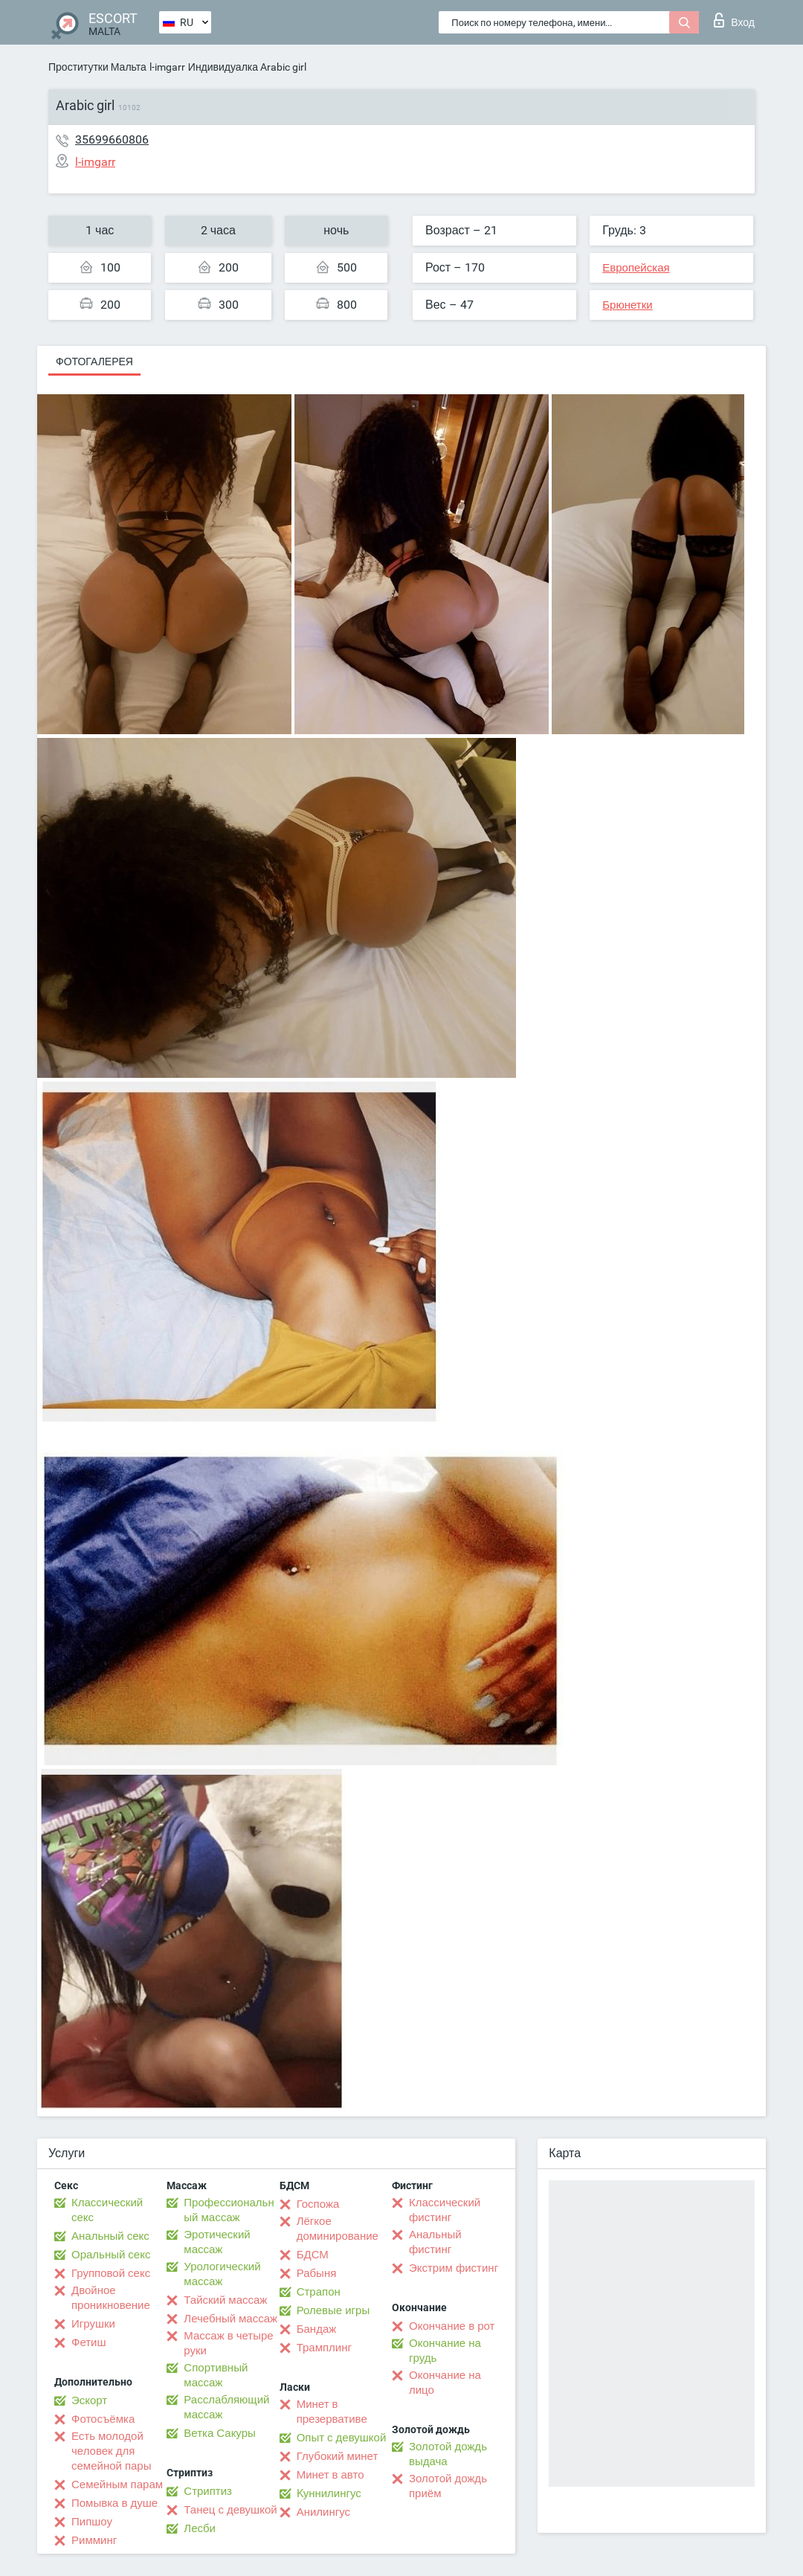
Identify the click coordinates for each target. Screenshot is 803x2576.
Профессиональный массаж (229, 2210)
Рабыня (317, 2273)
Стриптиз (208, 2491)
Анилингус (323, 2512)
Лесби (200, 2528)
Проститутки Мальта (97, 67)
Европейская (635, 267)
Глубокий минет (337, 2456)
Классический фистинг (444, 2210)
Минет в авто (330, 2475)
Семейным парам (117, 2484)
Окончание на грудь (445, 2350)
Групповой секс (110, 2273)
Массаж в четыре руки (228, 2343)
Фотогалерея (94, 361)
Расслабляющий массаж (226, 2407)
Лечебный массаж (230, 2318)
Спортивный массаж (216, 2375)
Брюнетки (627, 305)
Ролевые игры (333, 2310)
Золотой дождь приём (448, 2486)
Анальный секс (110, 2236)
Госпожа (318, 2204)
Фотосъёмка (103, 2419)
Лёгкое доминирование (337, 2228)
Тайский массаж (225, 2300)
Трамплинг (324, 2347)
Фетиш (88, 2342)
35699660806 (112, 139)
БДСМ (313, 2254)
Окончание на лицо (445, 2382)
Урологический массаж (222, 2274)
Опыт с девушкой (342, 2437)
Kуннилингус (329, 2493)
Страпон (319, 2292)
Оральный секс (110, 2254)
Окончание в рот (451, 2326)
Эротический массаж (217, 2242)
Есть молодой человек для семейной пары (111, 2451)
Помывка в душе (114, 2503)
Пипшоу (91, 2521)
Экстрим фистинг (453, 2268)
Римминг (94, 2540)
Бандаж (317, 2329)
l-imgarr (167, 67)
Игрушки (93, 2324)
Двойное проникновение (110, 2298)
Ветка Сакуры (219, 2433)
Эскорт (89, 2400)
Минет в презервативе (332, 2411)
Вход (734, 20)
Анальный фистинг (435, 2242)
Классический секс (107, 2210)
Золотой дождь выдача (448, 2454)
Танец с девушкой (230, 2509)
